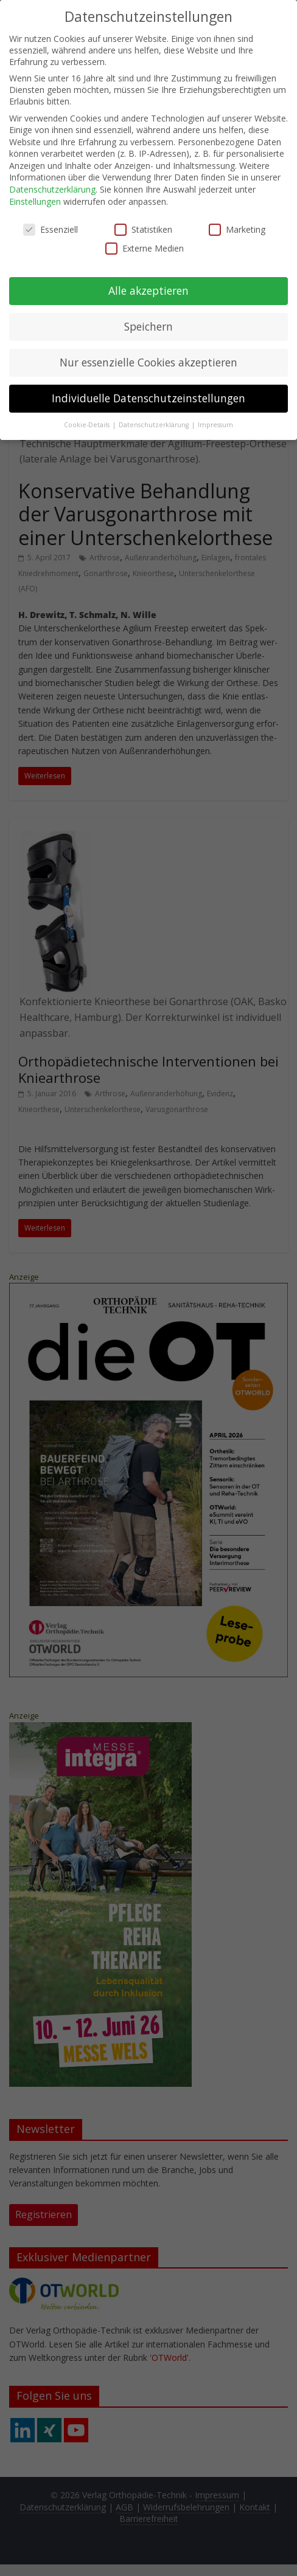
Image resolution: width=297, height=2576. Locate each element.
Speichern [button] (148, 325)
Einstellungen (35, 201)
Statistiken (143, 229)
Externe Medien (144, 247)
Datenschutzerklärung (52, 188)
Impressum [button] (215, 424)
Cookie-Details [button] (87, 424)
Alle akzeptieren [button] (148, 290)
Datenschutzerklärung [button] (154, 424)
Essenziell (50, 229)
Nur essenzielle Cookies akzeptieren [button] (148, 361)
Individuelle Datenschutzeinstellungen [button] (148, 397)
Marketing (237, 229)
